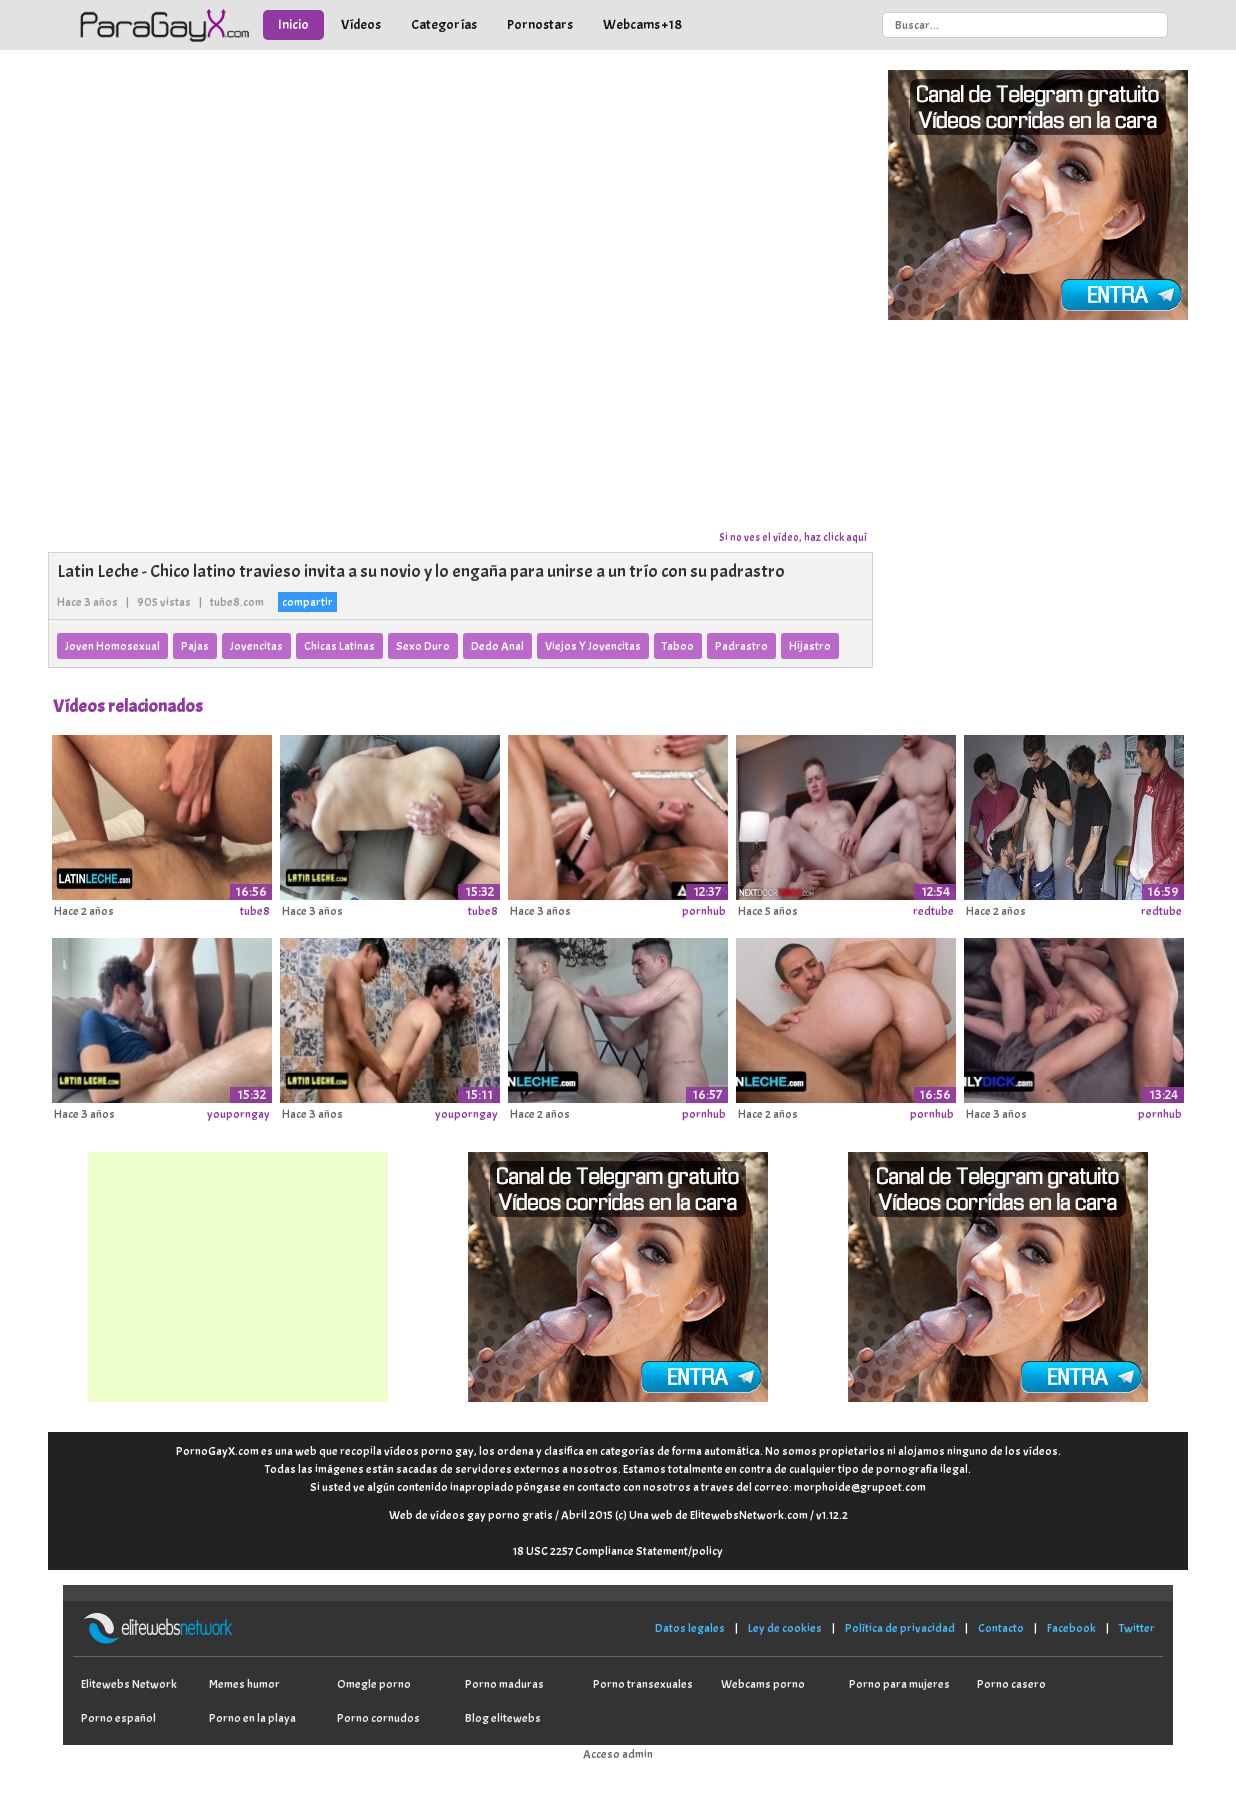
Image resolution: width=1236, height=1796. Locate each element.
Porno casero (1011, 1684)
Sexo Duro (423, 646)
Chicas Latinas (339, 646)
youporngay (238, 1114)
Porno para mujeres (899, 1684)
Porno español (118, 1718)
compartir (307, 602)
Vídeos (361, 24)
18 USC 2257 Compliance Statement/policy (618, 1551)
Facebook (1071, 1628)
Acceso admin (618, 1754)
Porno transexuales (643, 1684)
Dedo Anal (497, 646)
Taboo (678, 646)
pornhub (704, 911)
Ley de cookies (785, 1628)
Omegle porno (374, 1684)
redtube (933, 911)
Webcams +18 (642, 24)
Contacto (1001, 1628)
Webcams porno (763, 1684)
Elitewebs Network (129, 1684)
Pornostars (540, 24)
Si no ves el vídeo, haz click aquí (793, 537)
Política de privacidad (900, 1628)
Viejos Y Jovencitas (593, 646)
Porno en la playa (252, 1718)
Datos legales (690, 1628)
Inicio (293, 24)
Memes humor (244, 1684)
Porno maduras (504, 1684)
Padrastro (741, 646)
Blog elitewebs (503, 1718)
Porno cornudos (378, 1718)
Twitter (1137, 1628)
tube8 (255, 911)
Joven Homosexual (112, 646)
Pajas (195, 646)
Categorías (444, 24)
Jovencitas (256, 646)
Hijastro (810, 646)
